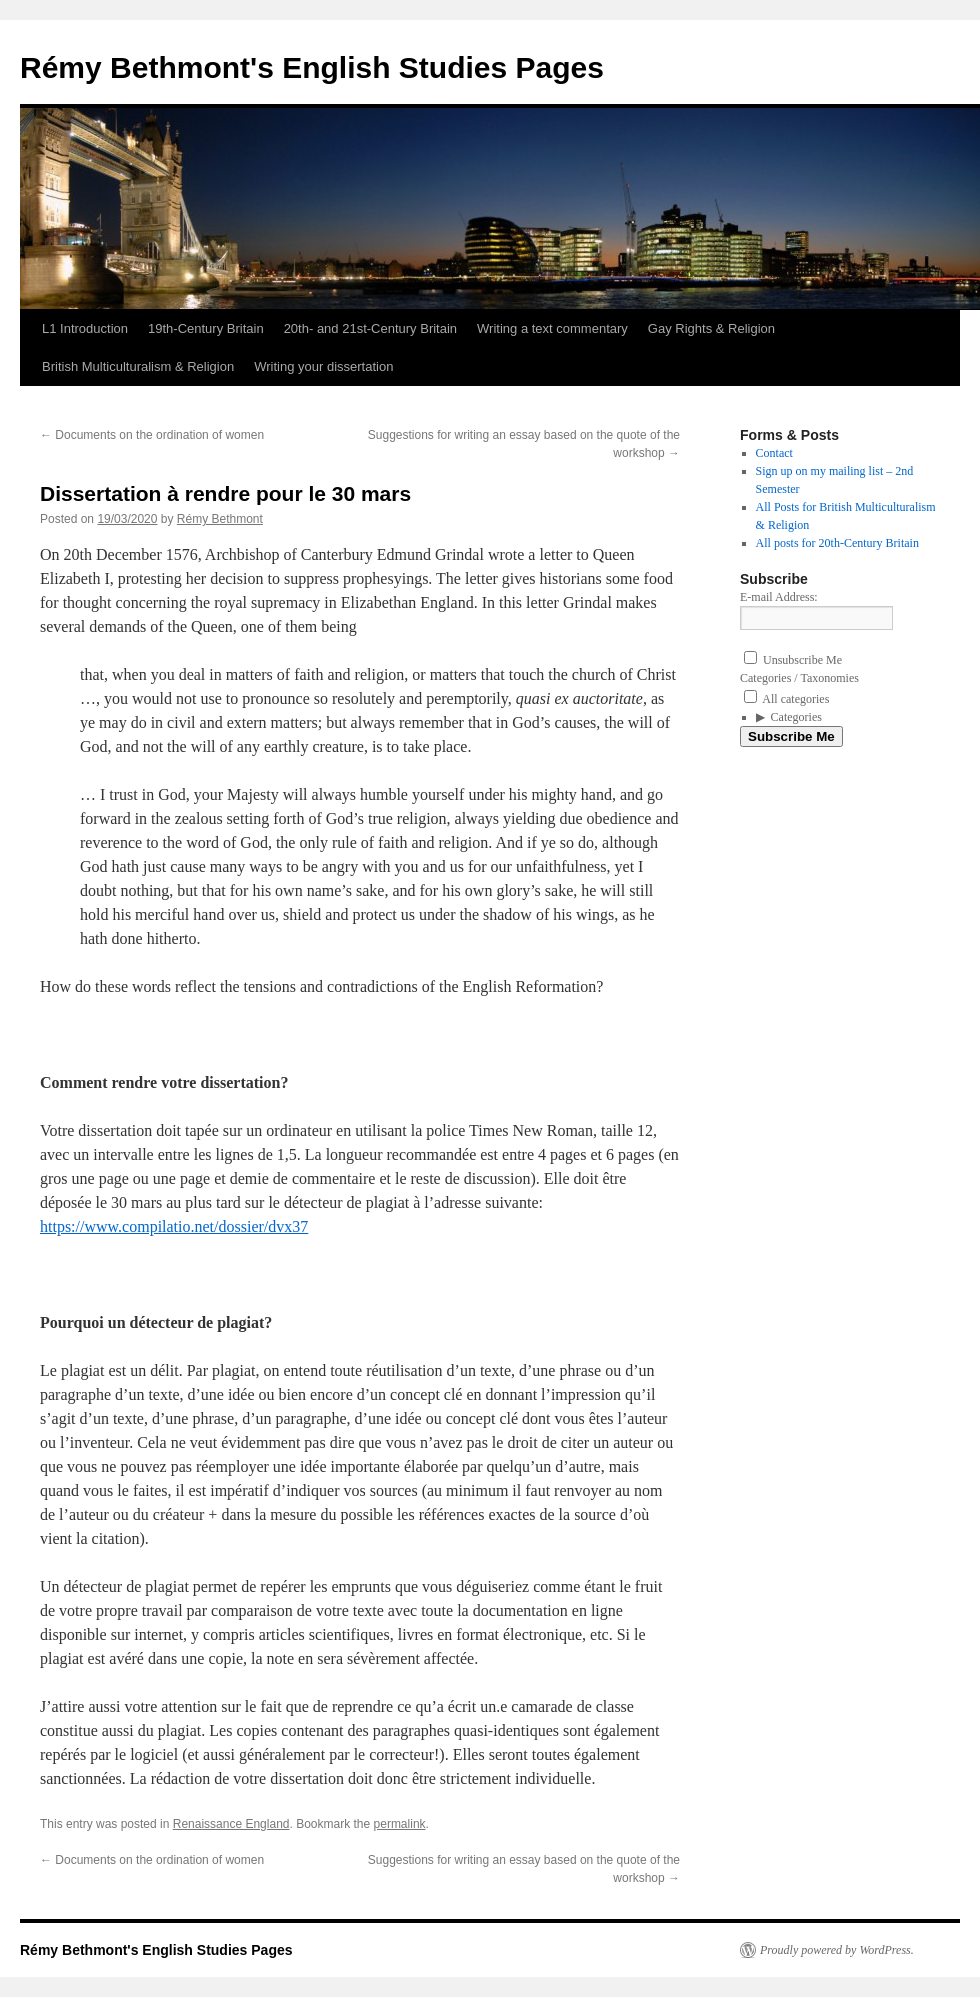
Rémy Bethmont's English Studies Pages (312, 67)
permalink (400, 1824)
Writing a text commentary (552, 328)
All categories (786, 699)
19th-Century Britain (206, 328)
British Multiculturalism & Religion (138, 366)
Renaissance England (231, 1824)
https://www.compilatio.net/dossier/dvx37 (174, 1226)
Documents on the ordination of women (152, 435)
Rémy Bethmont (220, 519)
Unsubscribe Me (793, 660)
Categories (796, 717)
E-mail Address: (779, 597)
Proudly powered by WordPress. (837, 1950)
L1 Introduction (85, 328)
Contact (774, 453)
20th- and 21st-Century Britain (370, 328)
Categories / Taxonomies (799, 678)
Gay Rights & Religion (711, 328)
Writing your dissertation (323, 366)
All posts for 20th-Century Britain (837, 543)
